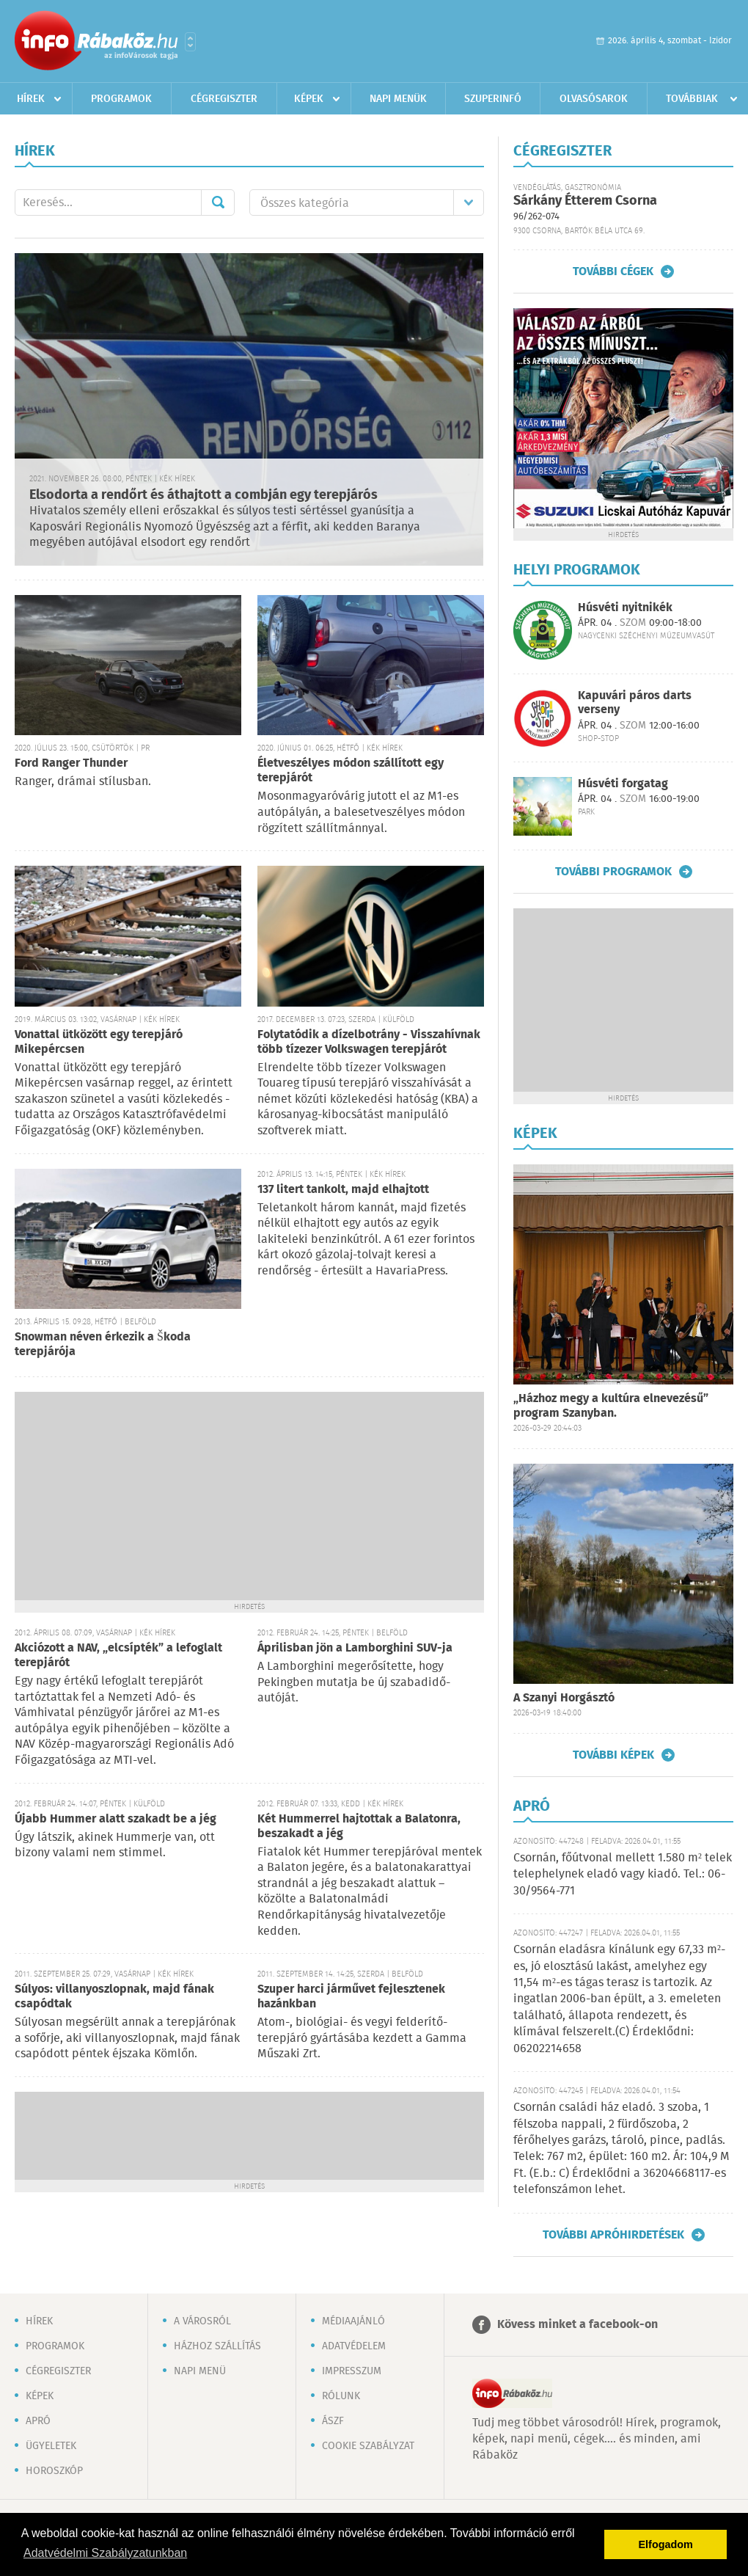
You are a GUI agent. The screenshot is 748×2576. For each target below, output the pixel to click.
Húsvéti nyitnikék (625, 608)
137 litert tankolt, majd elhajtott (343, 1190)
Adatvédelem (354, 2346)
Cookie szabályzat (368, 2446)
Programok (121, 99)
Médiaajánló (353, 2321)
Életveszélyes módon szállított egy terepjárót (350, 770)
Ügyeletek (51, 2446)
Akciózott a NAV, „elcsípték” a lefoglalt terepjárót (118, 1655)
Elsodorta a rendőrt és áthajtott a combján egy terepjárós (203, 495)
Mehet (218, 202)
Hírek (31, 99)
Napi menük (398, 99)
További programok (613, 871)
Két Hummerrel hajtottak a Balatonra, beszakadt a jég (359, 1826)
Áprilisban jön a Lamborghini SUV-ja (354, 1648)
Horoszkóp (54, 2471)
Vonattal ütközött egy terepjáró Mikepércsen (99, 1042)
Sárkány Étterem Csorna (585, 201)
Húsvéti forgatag (623, 784)
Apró (38, 2421)
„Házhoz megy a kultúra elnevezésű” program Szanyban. (610, 1406)
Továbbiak (692, 99)
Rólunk (341, 2396)
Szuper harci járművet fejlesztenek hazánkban (351, 1996)
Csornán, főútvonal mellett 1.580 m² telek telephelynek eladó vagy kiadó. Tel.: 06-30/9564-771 (622, 1874)
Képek (308, 99)
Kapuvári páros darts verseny (635, 703)
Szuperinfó (492, 99)
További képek (613, 1755)
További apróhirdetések (613, 2234)
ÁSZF (333, 2421)
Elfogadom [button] (666, 2544)
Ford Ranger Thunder (71, 763)
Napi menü (200, 2371)
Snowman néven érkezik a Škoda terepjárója (103, 1344)
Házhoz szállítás (217, 2346)
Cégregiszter (224, 99)
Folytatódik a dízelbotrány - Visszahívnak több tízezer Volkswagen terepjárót (368, 1042)
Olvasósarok (594, 99)
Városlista (190, 41)
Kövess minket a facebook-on (577, 2325)
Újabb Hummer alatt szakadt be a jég (115, 1819)
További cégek (613, 271)
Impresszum (351, 2371)
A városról (202, 2321)
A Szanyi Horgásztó (564, 1698)
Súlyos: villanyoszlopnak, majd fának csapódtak (114, 1996)
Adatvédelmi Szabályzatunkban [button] (105, 2553)
